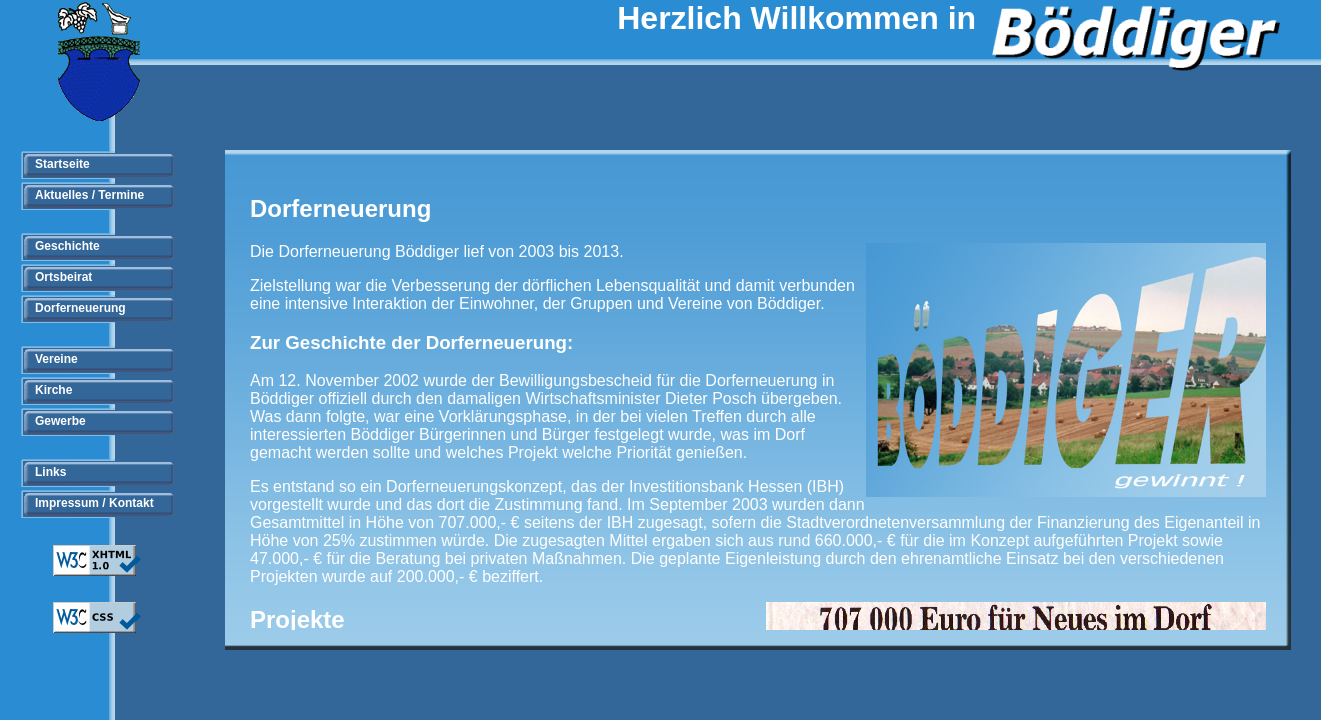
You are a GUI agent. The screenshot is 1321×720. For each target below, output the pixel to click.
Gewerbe (60, 421)
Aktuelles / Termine (89, 195)
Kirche (53, 390)
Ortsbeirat (63, 277)
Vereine (56, 359)
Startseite (62, 164)
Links (50, 472)
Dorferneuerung (80, 308)
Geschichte (67, 246)
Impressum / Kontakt (94, 503)
